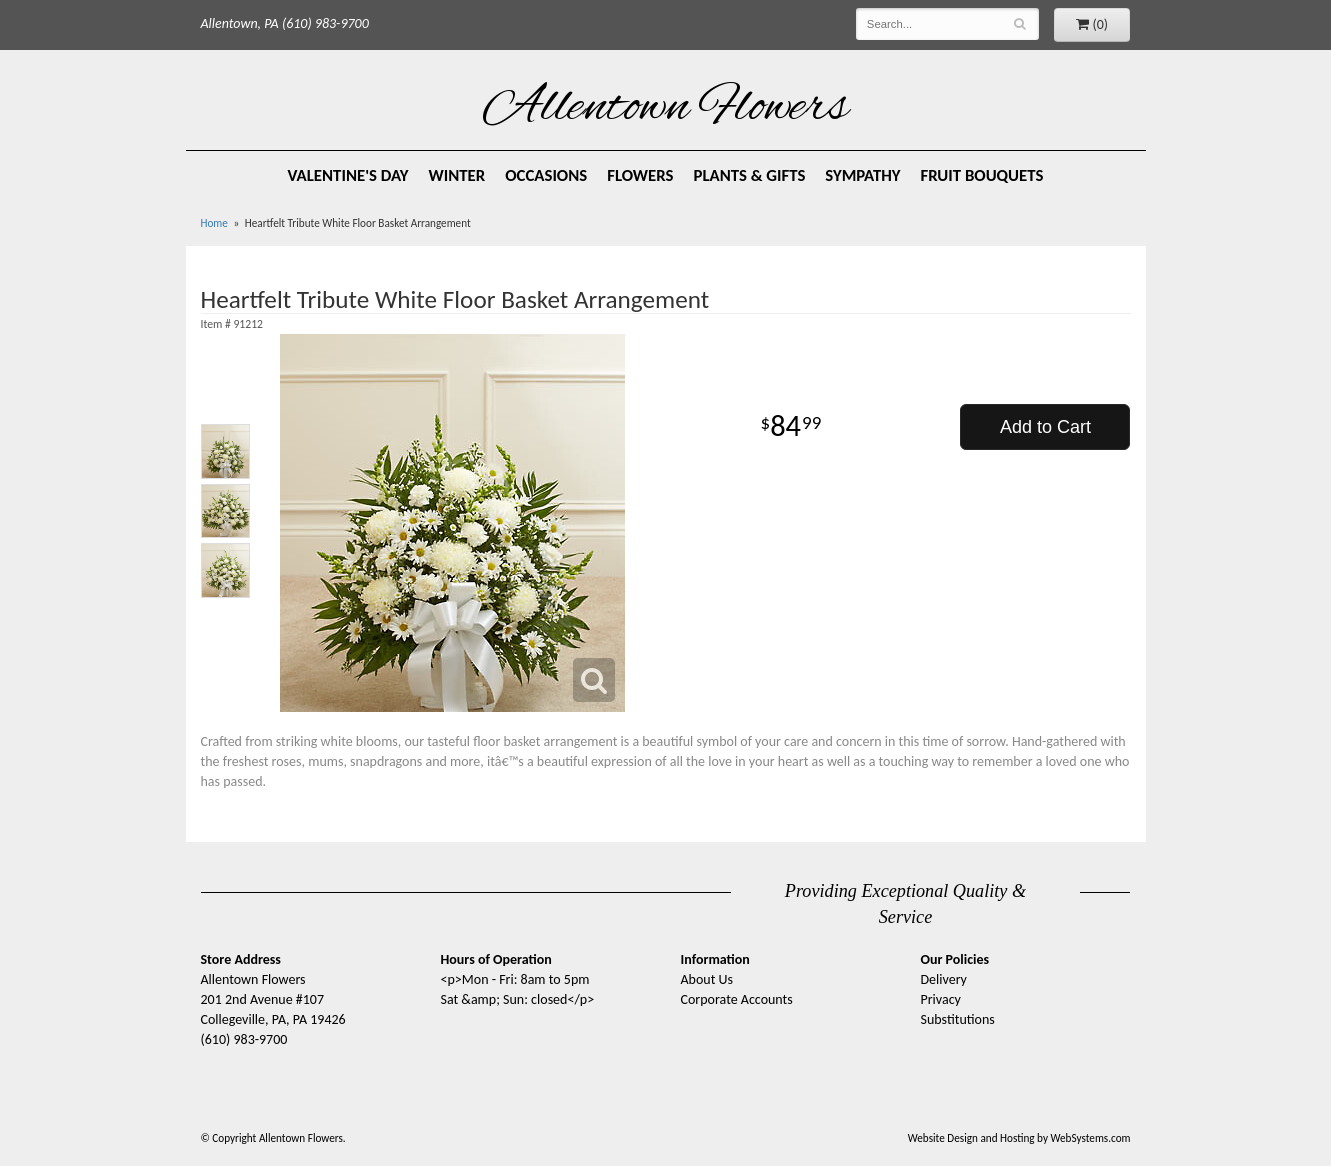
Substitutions (958, 1019)
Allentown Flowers (665, 109)
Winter (456, 175)
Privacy (941, 999)
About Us (707, 979)
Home (214, 223)
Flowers (640, 175)
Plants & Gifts (749, 175)
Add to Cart (1045, 427)
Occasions (546, 175)
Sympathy (862, 175)
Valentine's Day (348, 175)
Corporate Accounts (737, 999)
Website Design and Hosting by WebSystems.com (1019, 1138)
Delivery (944, 979)
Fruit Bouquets (982, 175)
